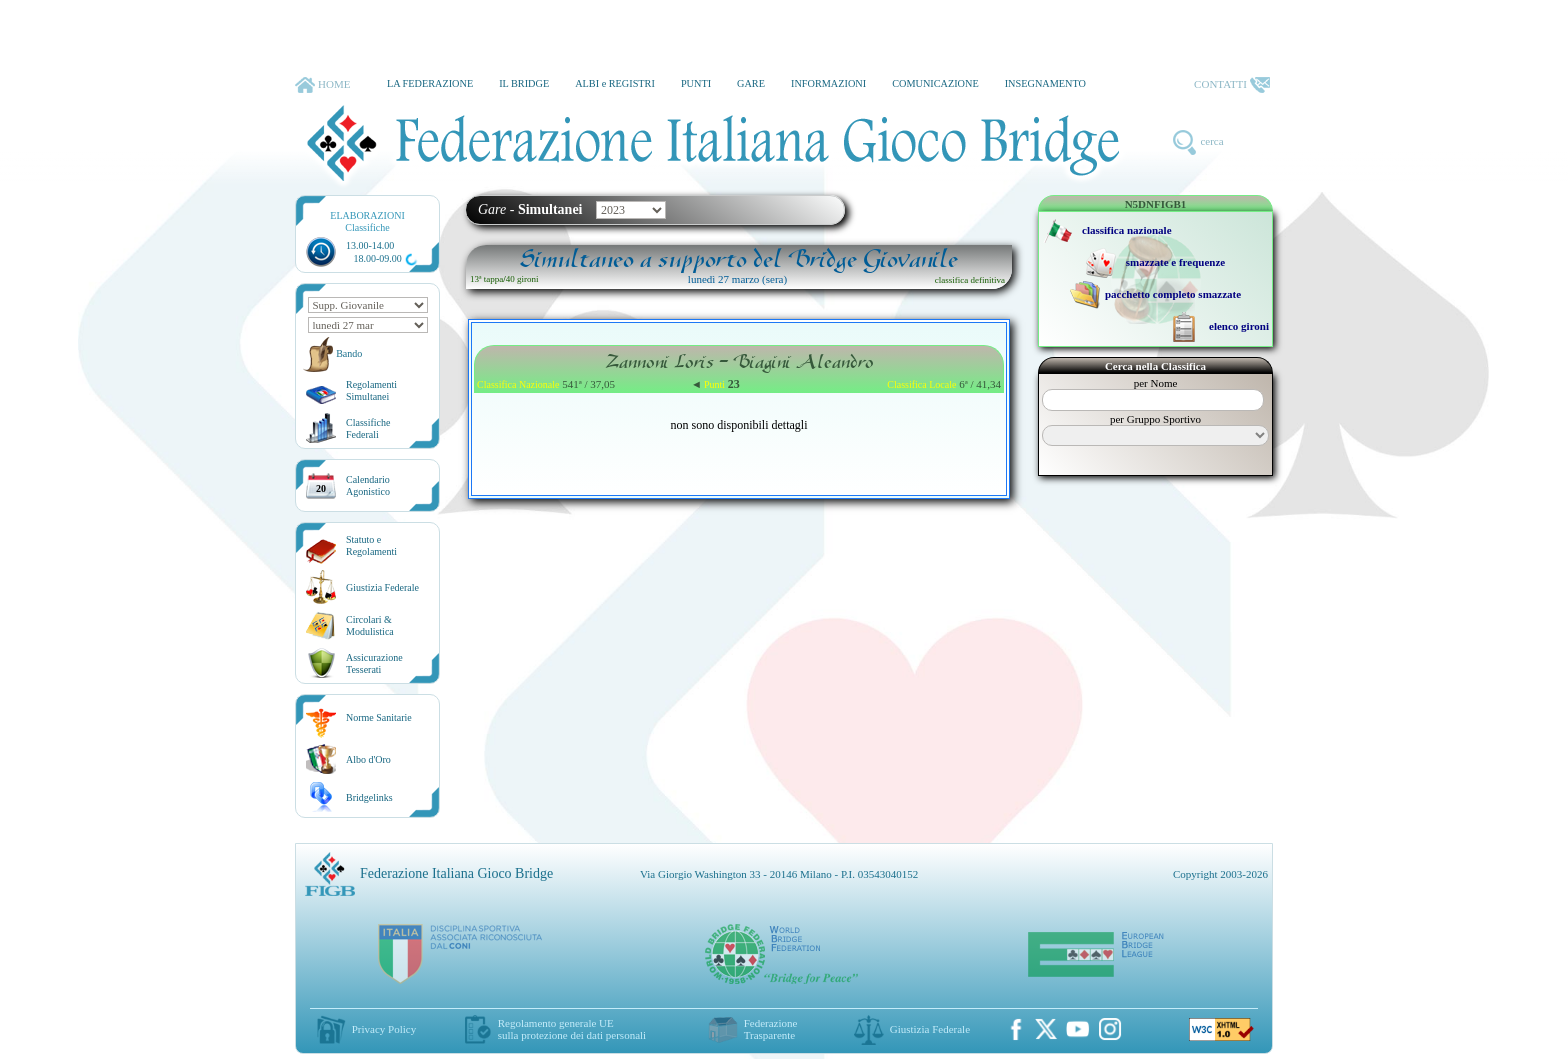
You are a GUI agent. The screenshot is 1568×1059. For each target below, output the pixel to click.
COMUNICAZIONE (935, 83)
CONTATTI (1232, 85)
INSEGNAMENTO (1045, 83)
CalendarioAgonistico (368, 485)
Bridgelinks (369, 797)
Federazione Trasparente (771, 1029)
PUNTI (696, 83)
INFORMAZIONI (828, 83)
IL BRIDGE (524, 83)
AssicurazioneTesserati (374, 663)
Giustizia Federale (382, 587)
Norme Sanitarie (379, 717)
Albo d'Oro (368, 759)
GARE (751, 83)
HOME (322, 85)
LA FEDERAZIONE (430, 83)
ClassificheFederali (368, 428)
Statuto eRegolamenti (371, 545)
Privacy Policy (384, 1029)
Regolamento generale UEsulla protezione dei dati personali (572, 1029)
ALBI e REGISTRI (615, 83)
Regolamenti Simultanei (371, 390)
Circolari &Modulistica (370, 625)
